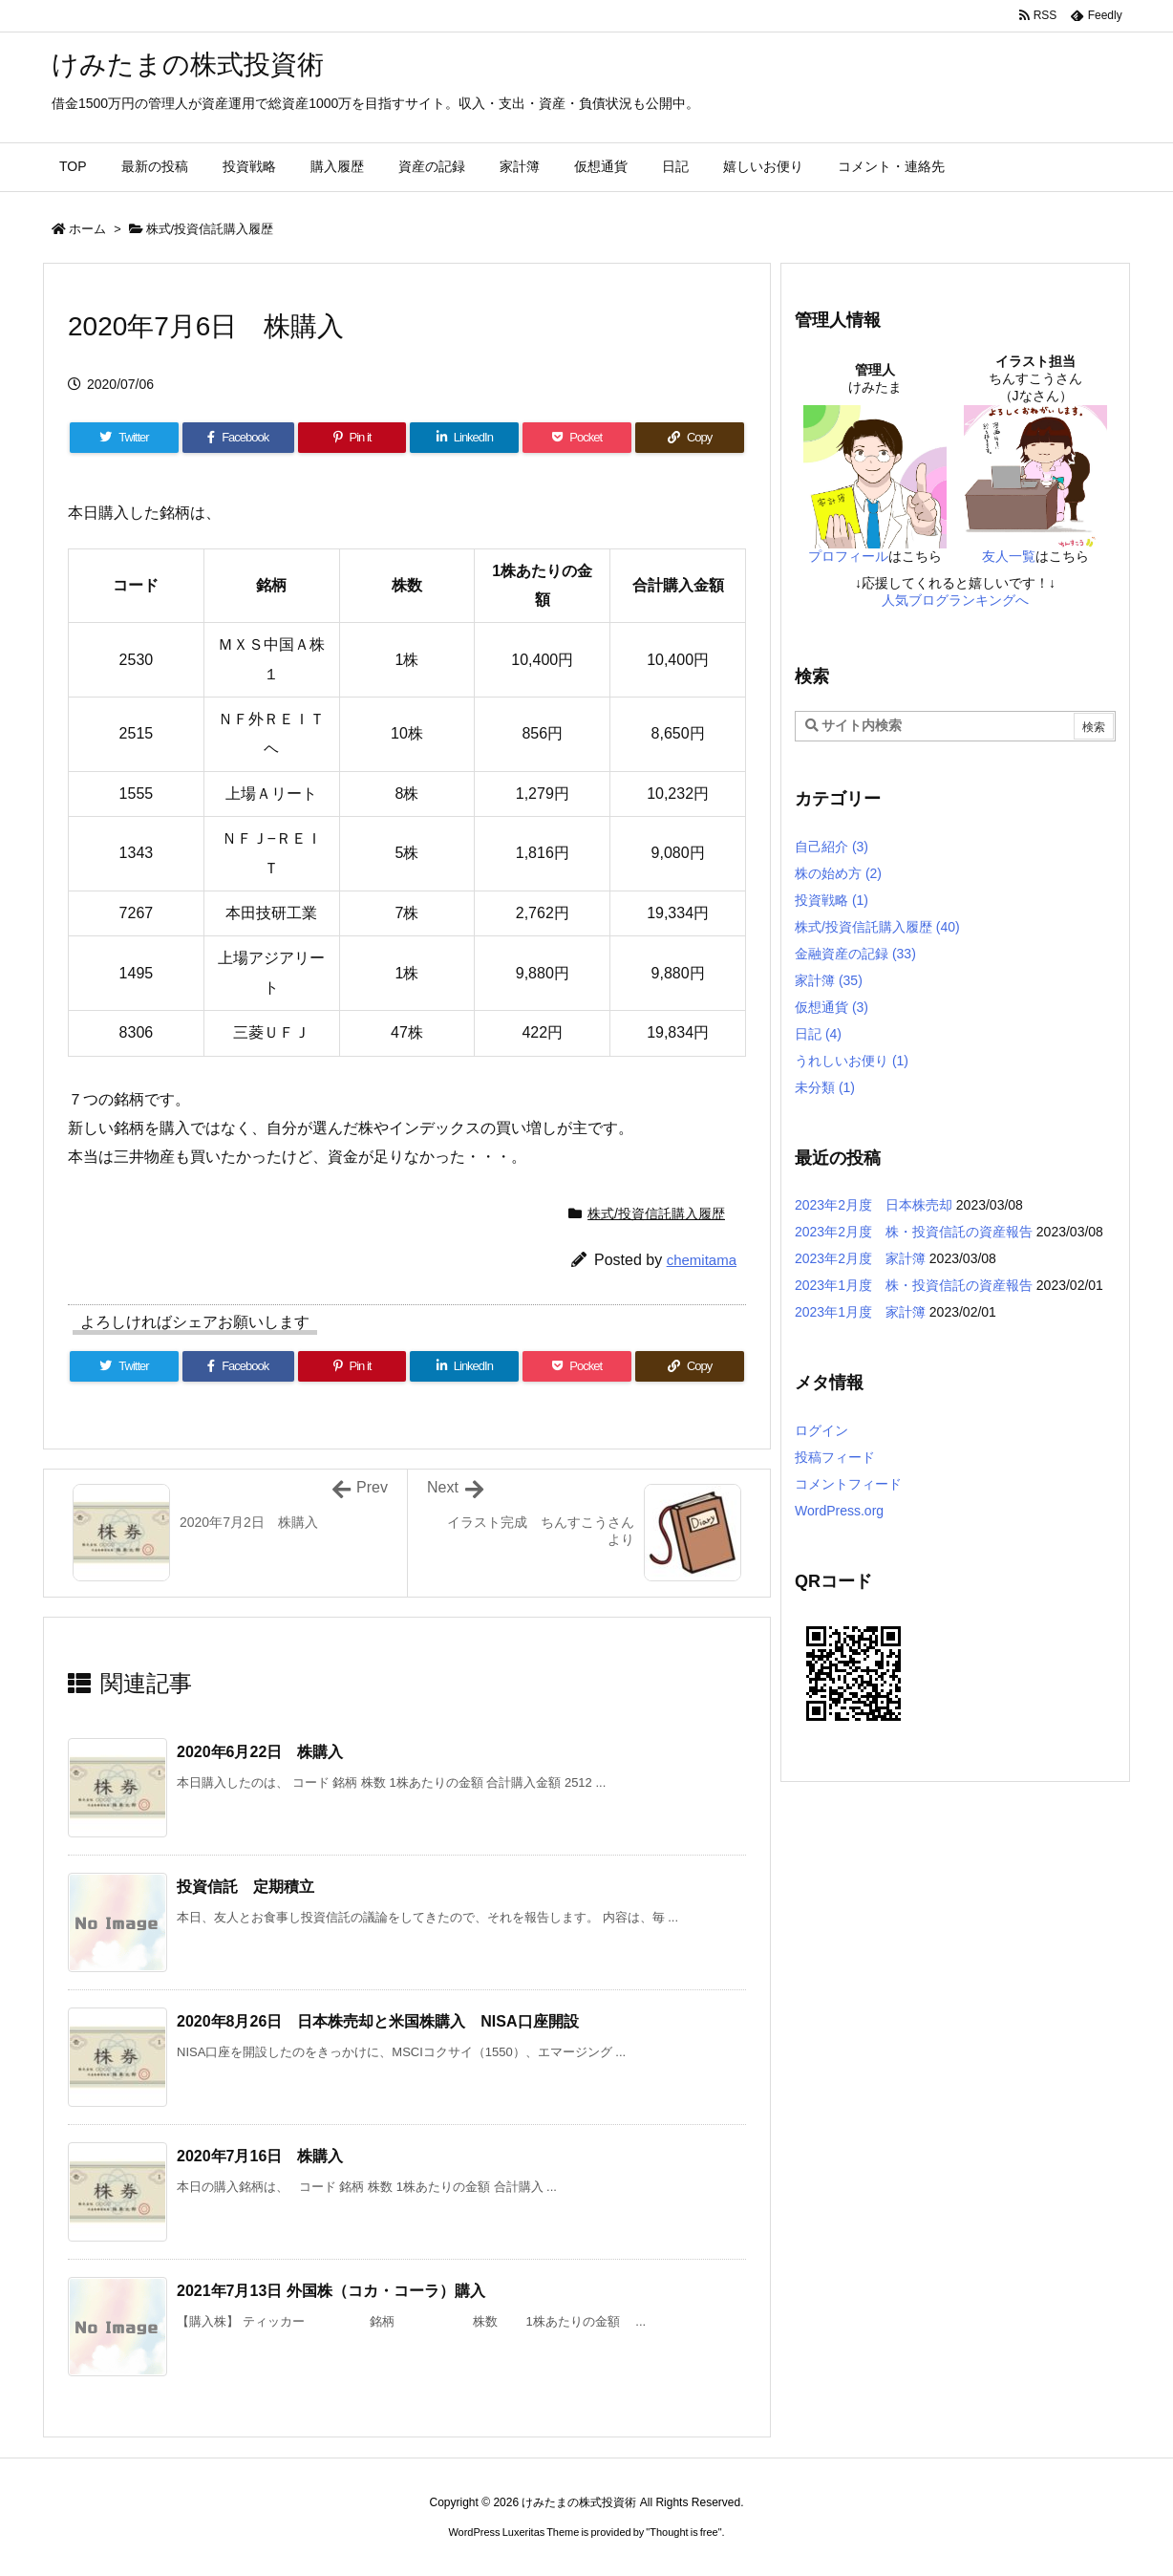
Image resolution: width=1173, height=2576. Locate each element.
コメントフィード (848, 1484)
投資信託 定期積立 (245, 1886)
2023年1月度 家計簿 (860, 1312)
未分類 (825, 1087)
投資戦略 (831, 900)
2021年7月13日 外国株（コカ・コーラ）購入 (331, 2291)
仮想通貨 (831, 1007)
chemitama (701, 1260)
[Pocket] (577, 437)
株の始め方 (838, 873)
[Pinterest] (352, 437)
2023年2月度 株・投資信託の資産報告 (914, 1231)
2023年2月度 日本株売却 (873, 1205)
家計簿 (829, 980)
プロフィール (848, 556)
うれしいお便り (851, 1060)
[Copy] (689, 437)
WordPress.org (839, 1510)
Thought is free (683, 2532)
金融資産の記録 (855, 953)
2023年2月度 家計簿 (860, 1258)
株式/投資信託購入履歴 (210, 229)
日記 (818, 1033)
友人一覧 (1008, 556)
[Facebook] (238, 437)
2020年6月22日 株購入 (260, 1752)
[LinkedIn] (464, 437)
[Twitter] (124, 437)
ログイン (821, 1430)
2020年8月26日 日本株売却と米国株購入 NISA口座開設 (378, 2021)
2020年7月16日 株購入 (260, 2156)
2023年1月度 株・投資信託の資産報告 (914, 1285)
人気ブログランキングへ (955, 600)
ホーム (87, 229)
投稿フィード (835, 1457)
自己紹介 (831, 846)
